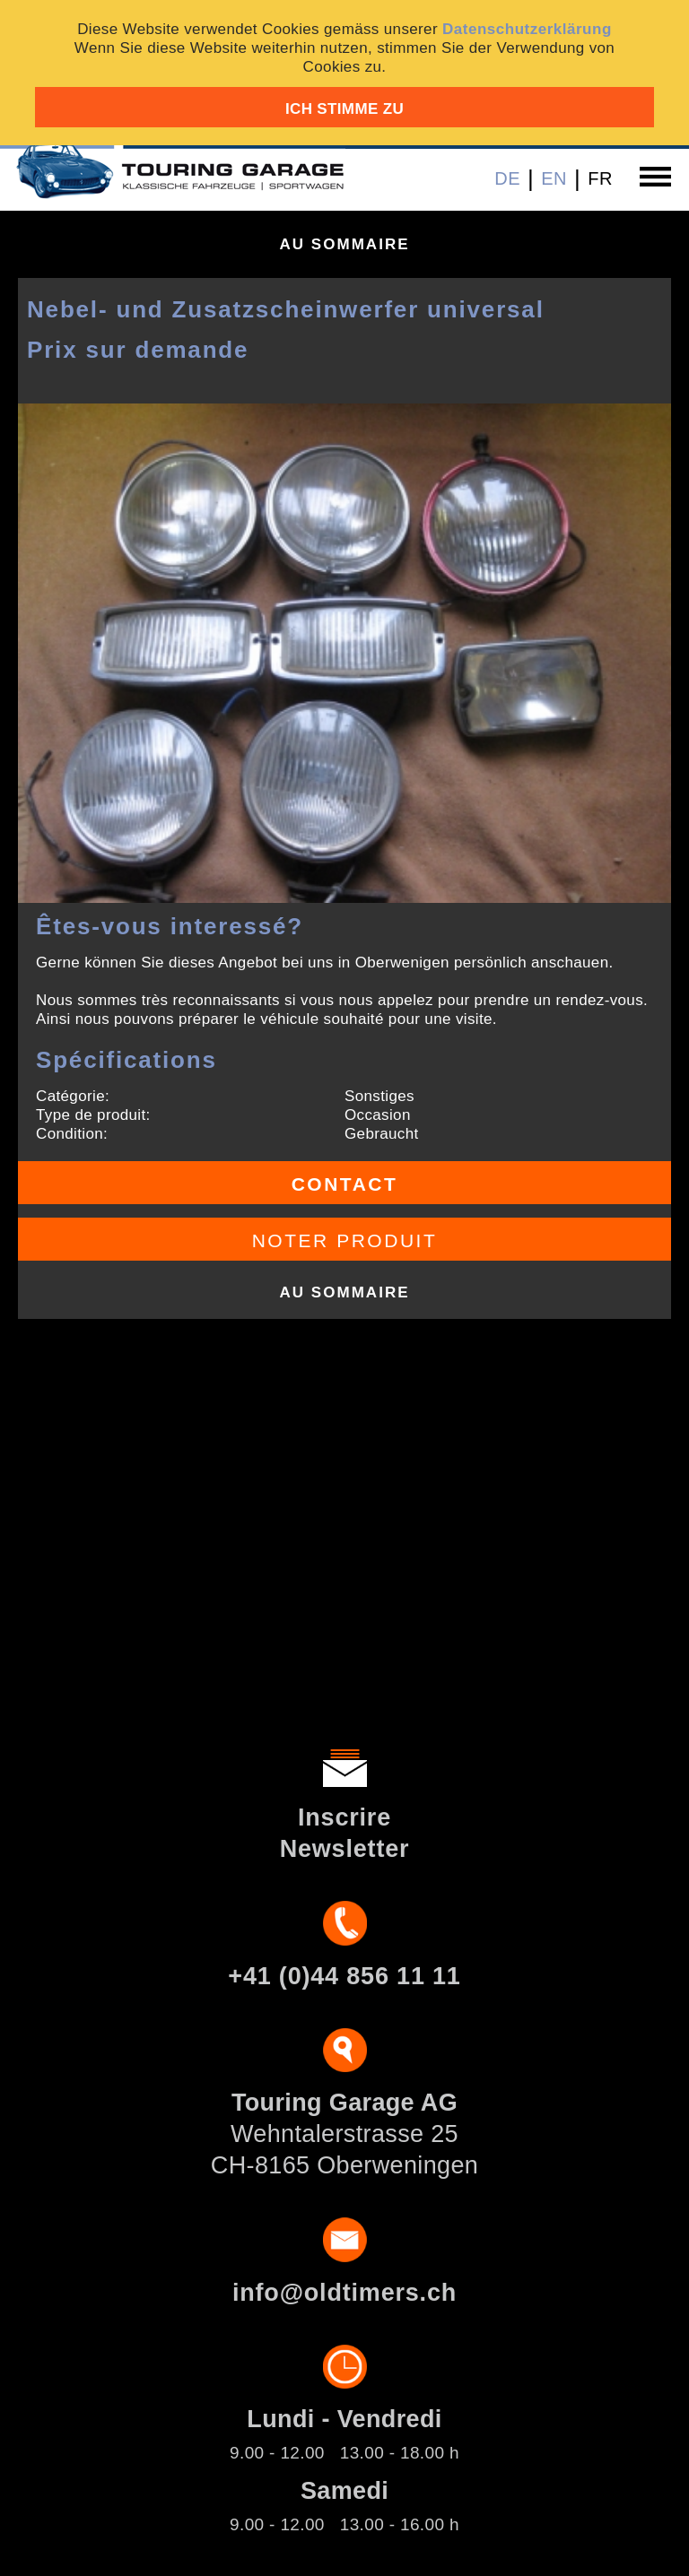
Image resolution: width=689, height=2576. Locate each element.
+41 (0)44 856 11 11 (344, 1976)
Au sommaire (344, 244)
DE (507, 178)
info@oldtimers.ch (344, 2292)
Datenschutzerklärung (527, 29)
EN (554, 178)
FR (600, 178)
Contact (345, 1184)
